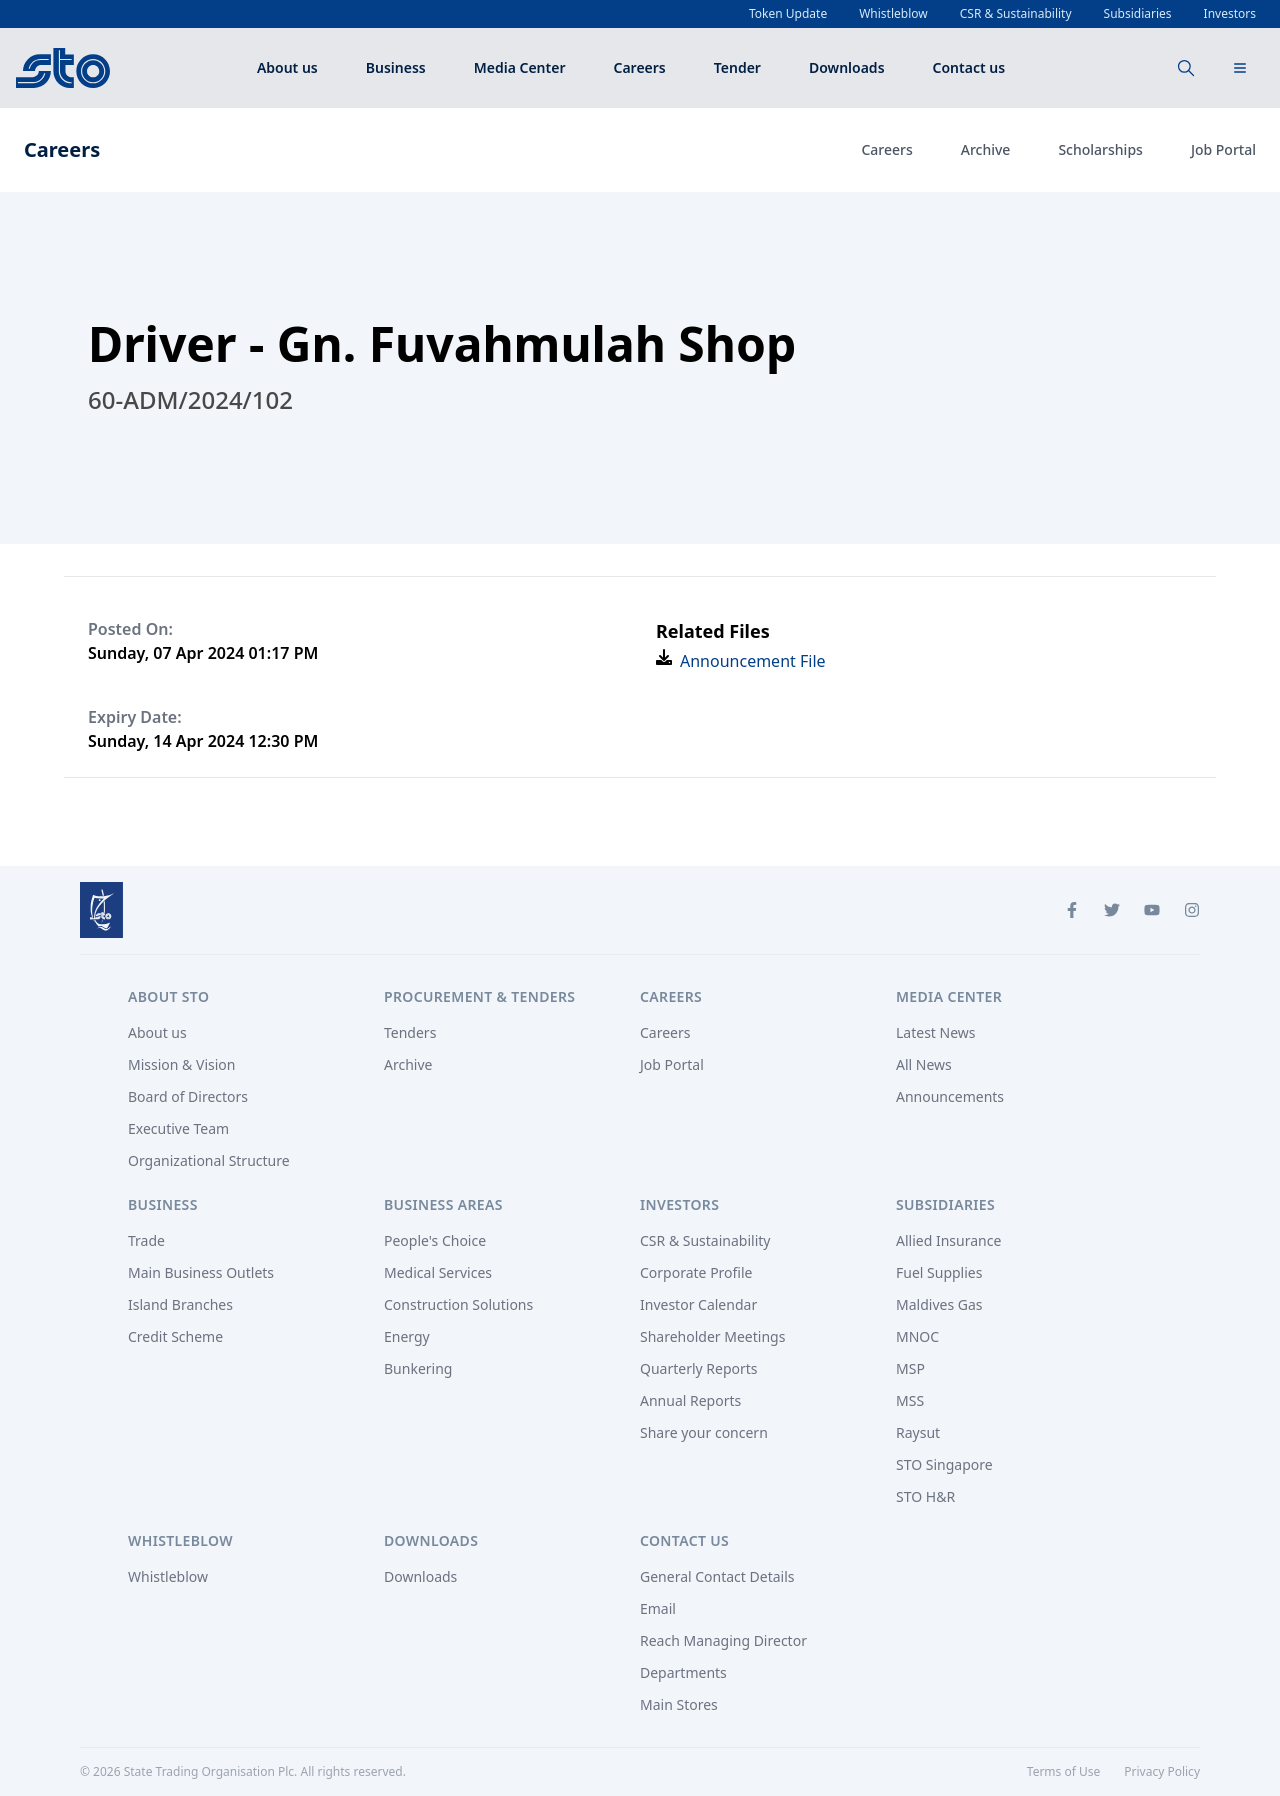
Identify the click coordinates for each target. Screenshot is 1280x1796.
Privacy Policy (1162, 1771)
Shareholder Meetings (712, 1336)
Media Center (520, 67)
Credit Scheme (175, 1336)
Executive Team (178, 1128)
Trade (146, 1240)
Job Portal (1223, 149)
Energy (407, 1336)
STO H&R (925, 1496)
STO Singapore (944, 1464)
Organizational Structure (209, 1160)
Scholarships (1100, 149)
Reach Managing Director (723, 1640)
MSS (910, 1400)
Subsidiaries (1138, 13)
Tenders (410, 1032)
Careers (640, 67)
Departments (683, 1672)
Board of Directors (188, 1096)
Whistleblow (893, 13)
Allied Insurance (948, 1240)
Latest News (936, 1032)
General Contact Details (717, 1576)
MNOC (917, 1336)
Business (396, 67)
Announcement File (753, 661)
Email (658, 1608)
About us (287, 67)
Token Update (788, 13)
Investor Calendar (698, 1304)
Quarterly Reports (699, 1368)
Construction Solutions (458, 1304)
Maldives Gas (939, 1304)
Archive (986, 149)
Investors (1230, 13)
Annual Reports (690, 1400)
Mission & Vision (181, 1064)
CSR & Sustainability (1016, 13)
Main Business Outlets (201, 1272)
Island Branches (180, 1304)
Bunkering (418, 1368)
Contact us (969, 67)
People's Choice (435, 1240)
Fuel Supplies (939, 1272)
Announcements (950, 1096)
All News (924, 1064)
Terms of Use (1063, 1771)
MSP (910, 1368)
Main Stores (679, 1704)
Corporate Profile (696, 1272)
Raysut (918, 1432)
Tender (737, 67)
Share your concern (704, 1432)
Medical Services (438, 1272)
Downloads (847, 67)
